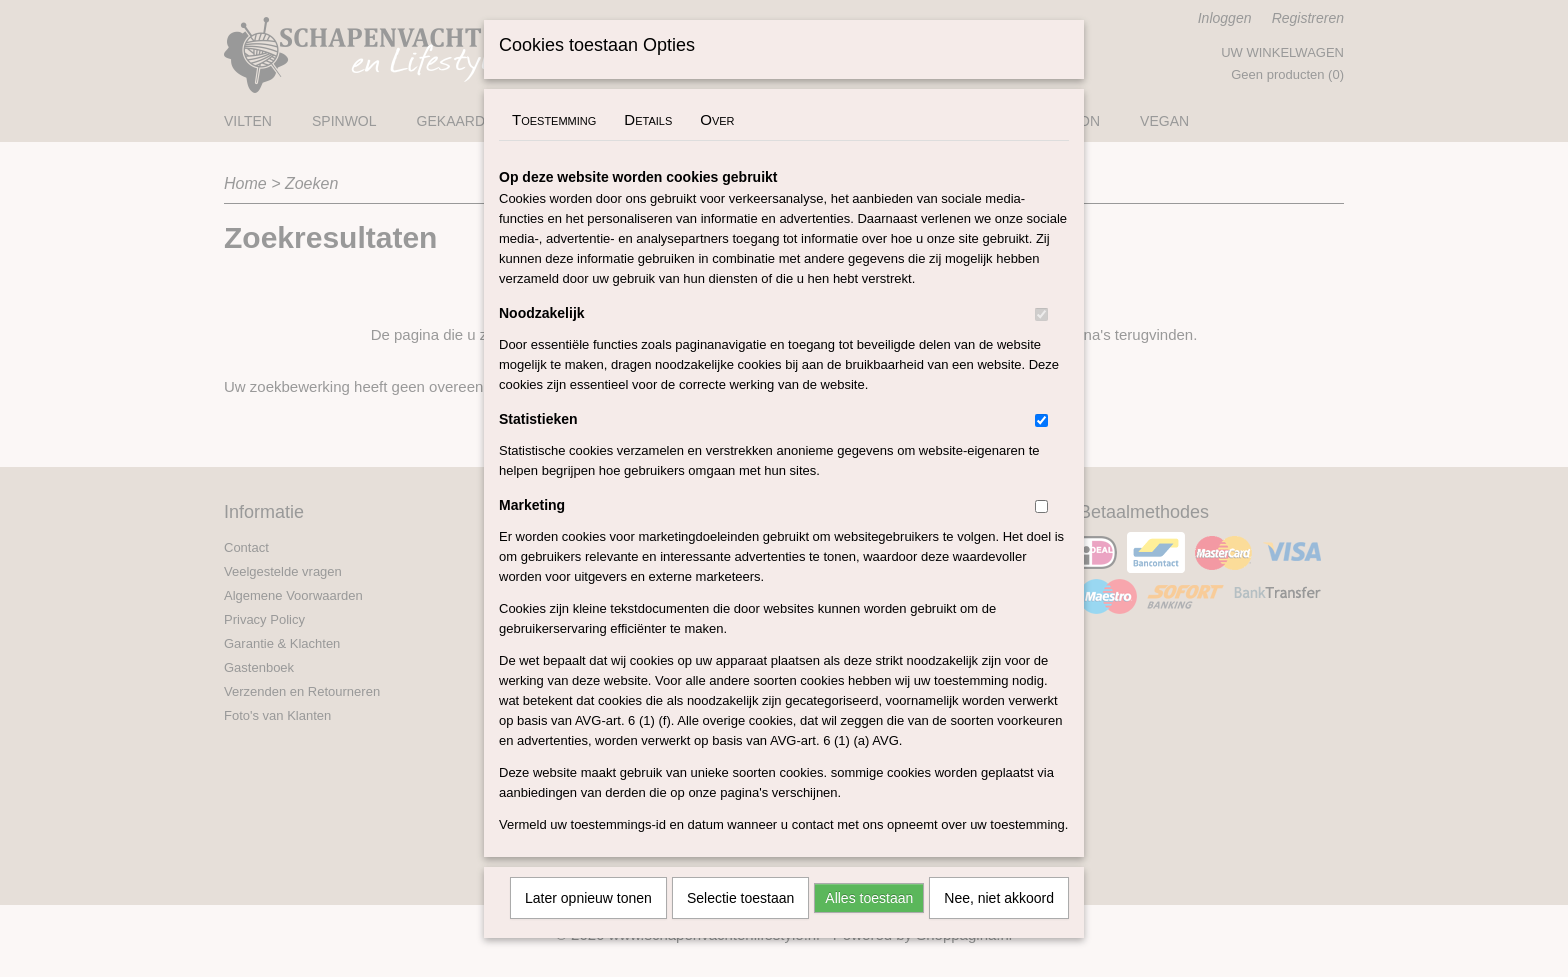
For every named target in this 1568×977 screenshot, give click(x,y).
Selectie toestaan (740, 924)
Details (648, 145)
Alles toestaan (869, 924)
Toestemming (554, 145)
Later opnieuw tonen (588, 924)
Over (717, 145)
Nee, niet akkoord (999, 924)
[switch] (1041, 340)
